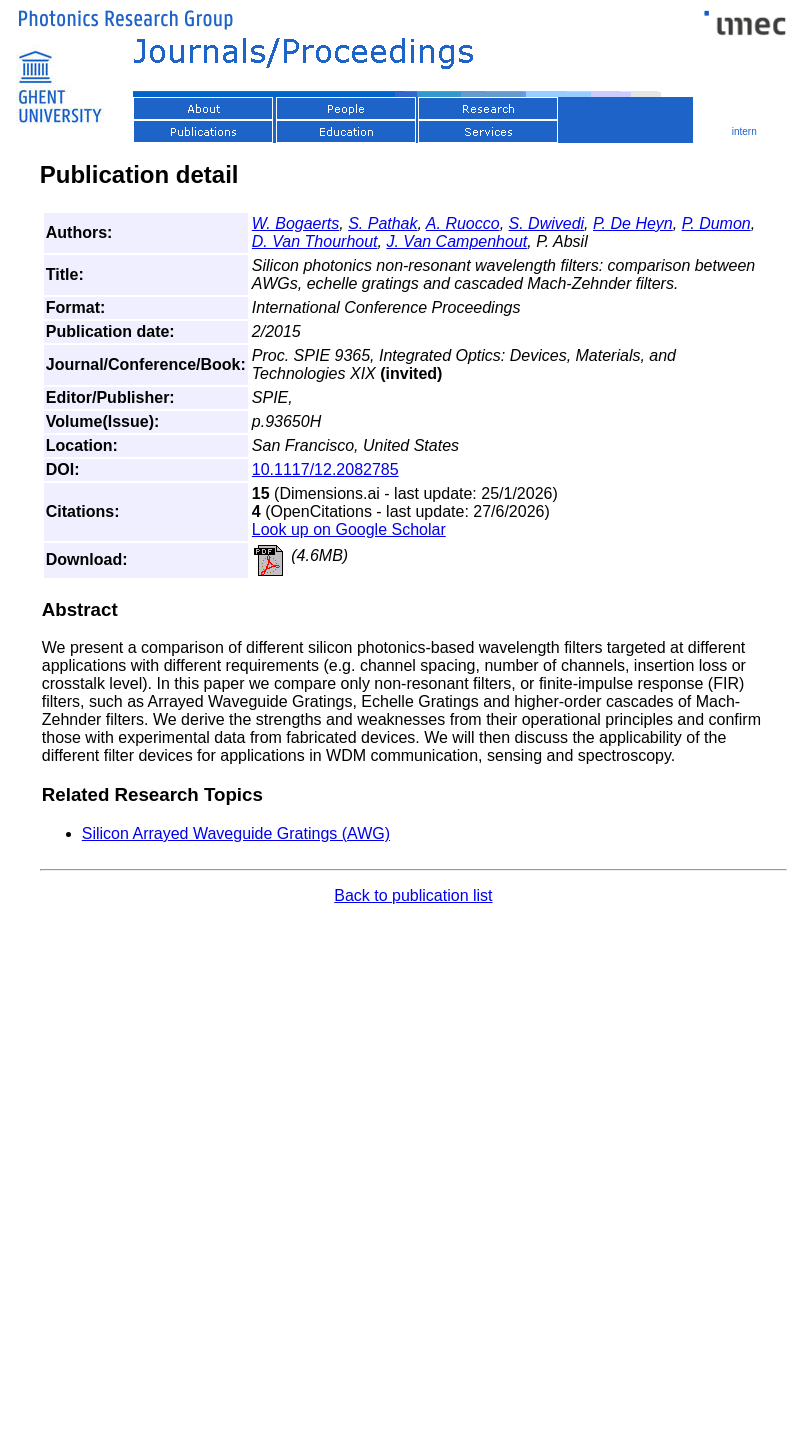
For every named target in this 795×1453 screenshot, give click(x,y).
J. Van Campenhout (456, 241)
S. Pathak (382, 223)
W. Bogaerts (295, 223)
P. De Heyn (633, 223)
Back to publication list (413, 895)
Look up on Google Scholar (349, 529)
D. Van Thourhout (315, 241)
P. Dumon (716, 223)
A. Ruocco (463, 223)
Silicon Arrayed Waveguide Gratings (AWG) (236, 833)
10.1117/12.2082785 (325, 469)
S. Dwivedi (547, 223)
